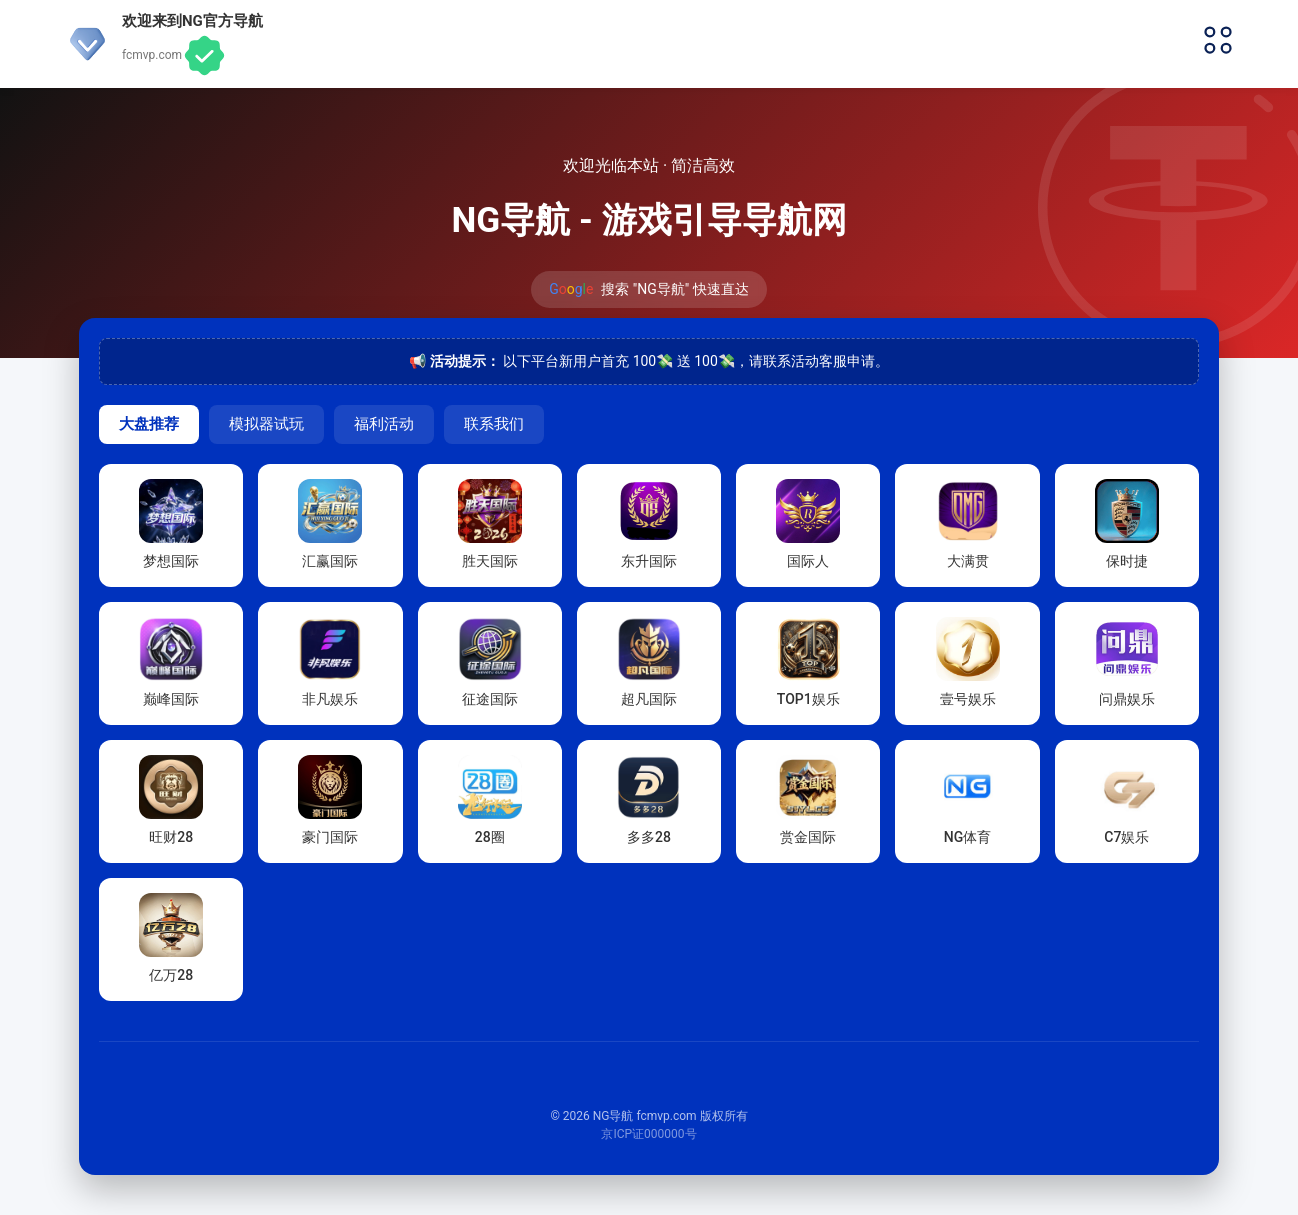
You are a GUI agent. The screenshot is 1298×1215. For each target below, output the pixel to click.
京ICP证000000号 (648, 1134)
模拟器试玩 (266, 423)
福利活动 (384, 423)
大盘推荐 (149, 423)
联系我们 (494, 423)
